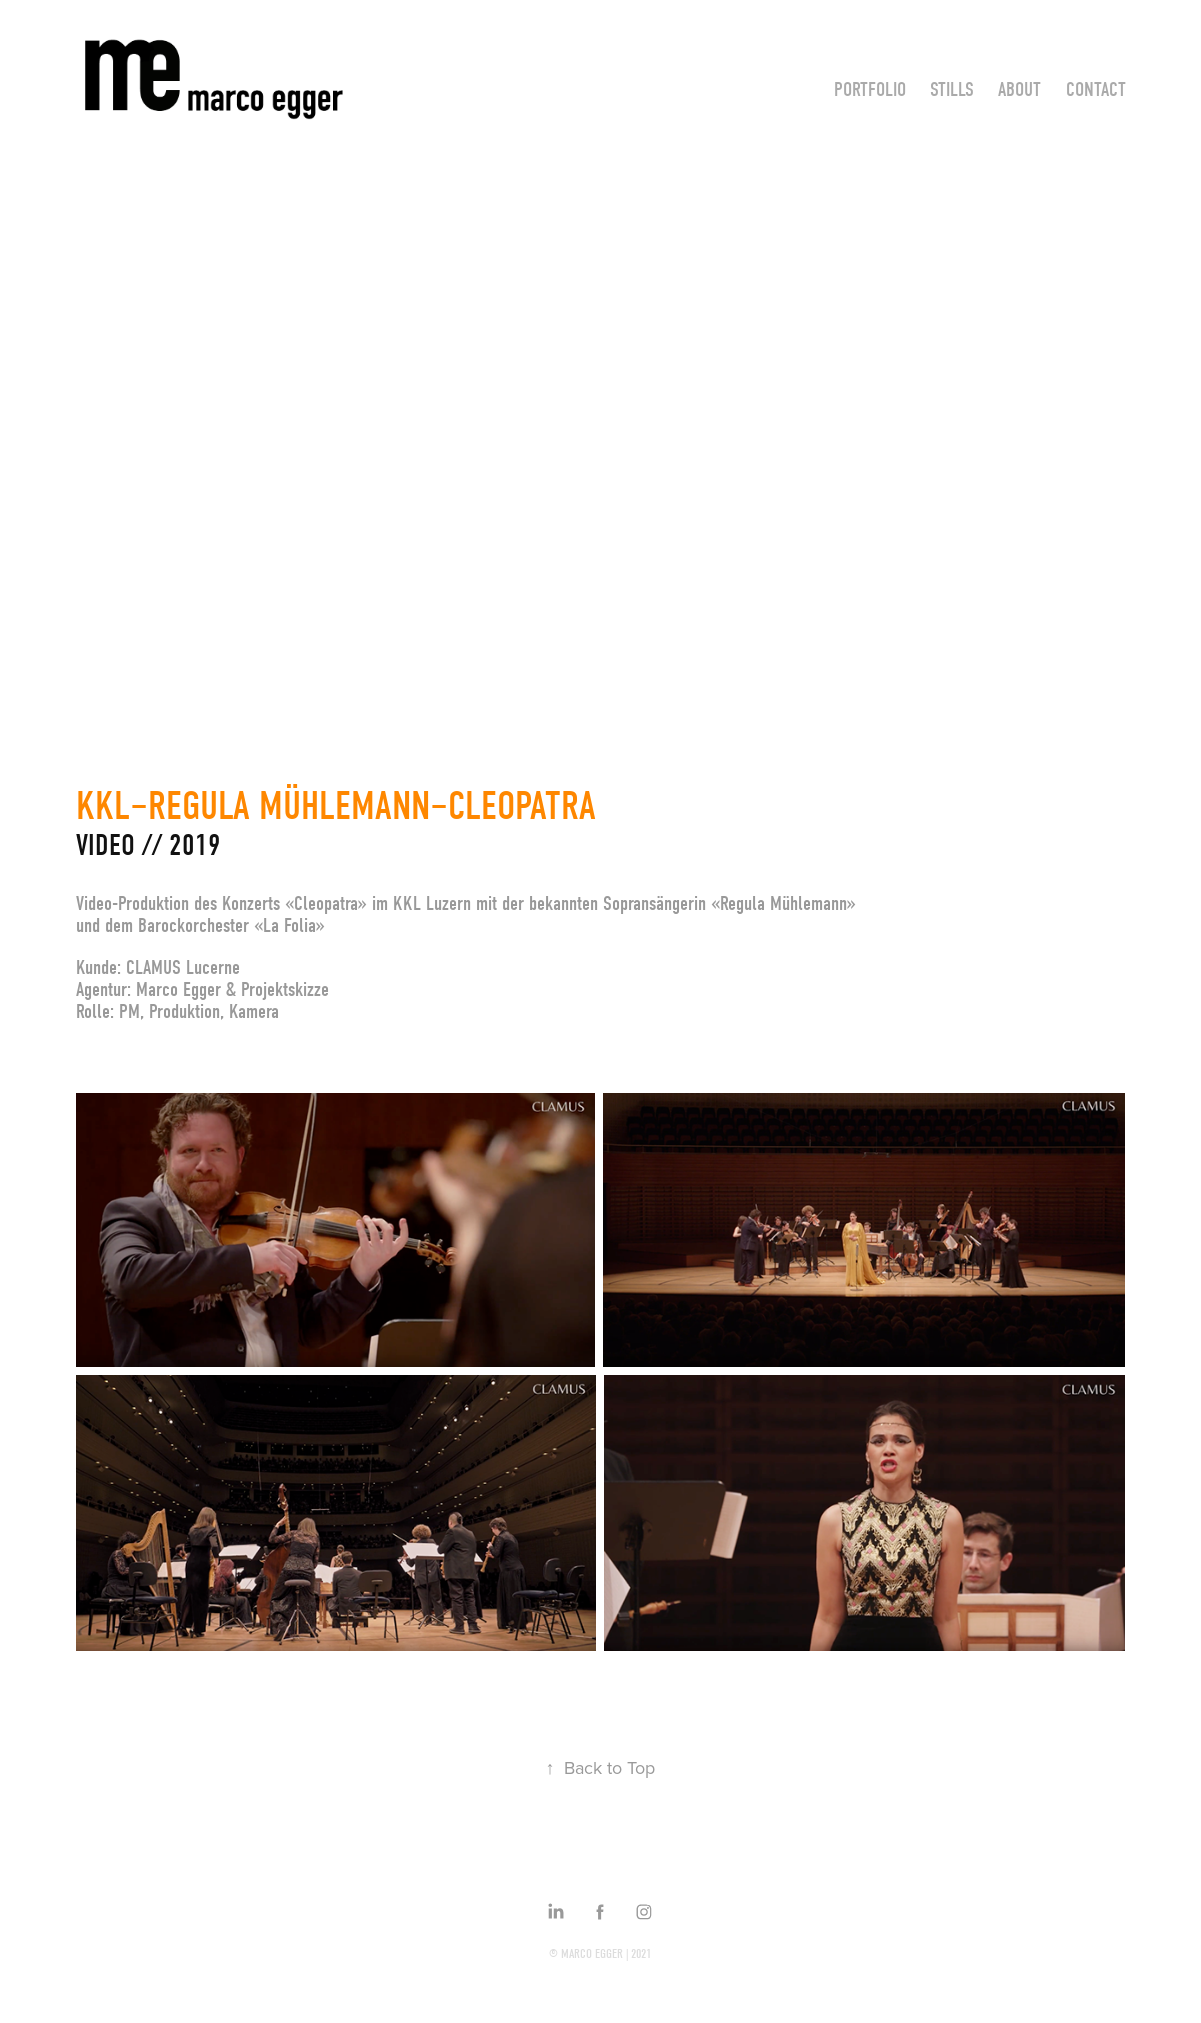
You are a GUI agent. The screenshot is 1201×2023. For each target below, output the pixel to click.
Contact (1096, 89)
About (1019, 89)
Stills (952, 89)
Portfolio (870, 89)
